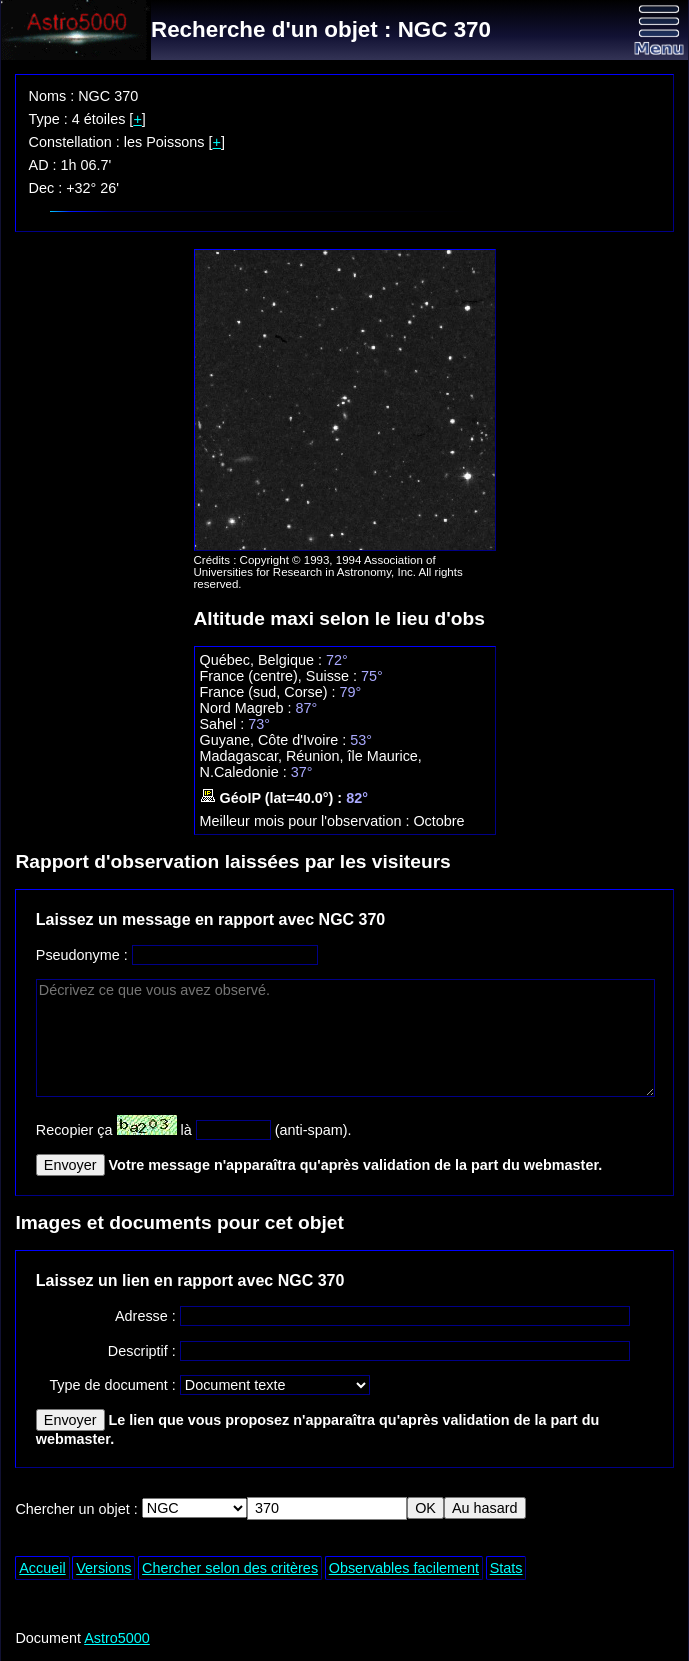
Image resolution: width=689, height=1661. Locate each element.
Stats (506, 1568)
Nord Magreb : (248, 708)
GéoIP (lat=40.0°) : (273, 798)
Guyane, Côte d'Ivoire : (275, 740)
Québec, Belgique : (263, 660)
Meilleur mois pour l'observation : (307, 821)
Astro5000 (117, 1638)
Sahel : (224, 724)
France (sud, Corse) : (270, 692)
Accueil (42, 1568)
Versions (103, 1568)
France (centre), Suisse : (281, 676)
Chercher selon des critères (230, 1568)
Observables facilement (404, 1568)
